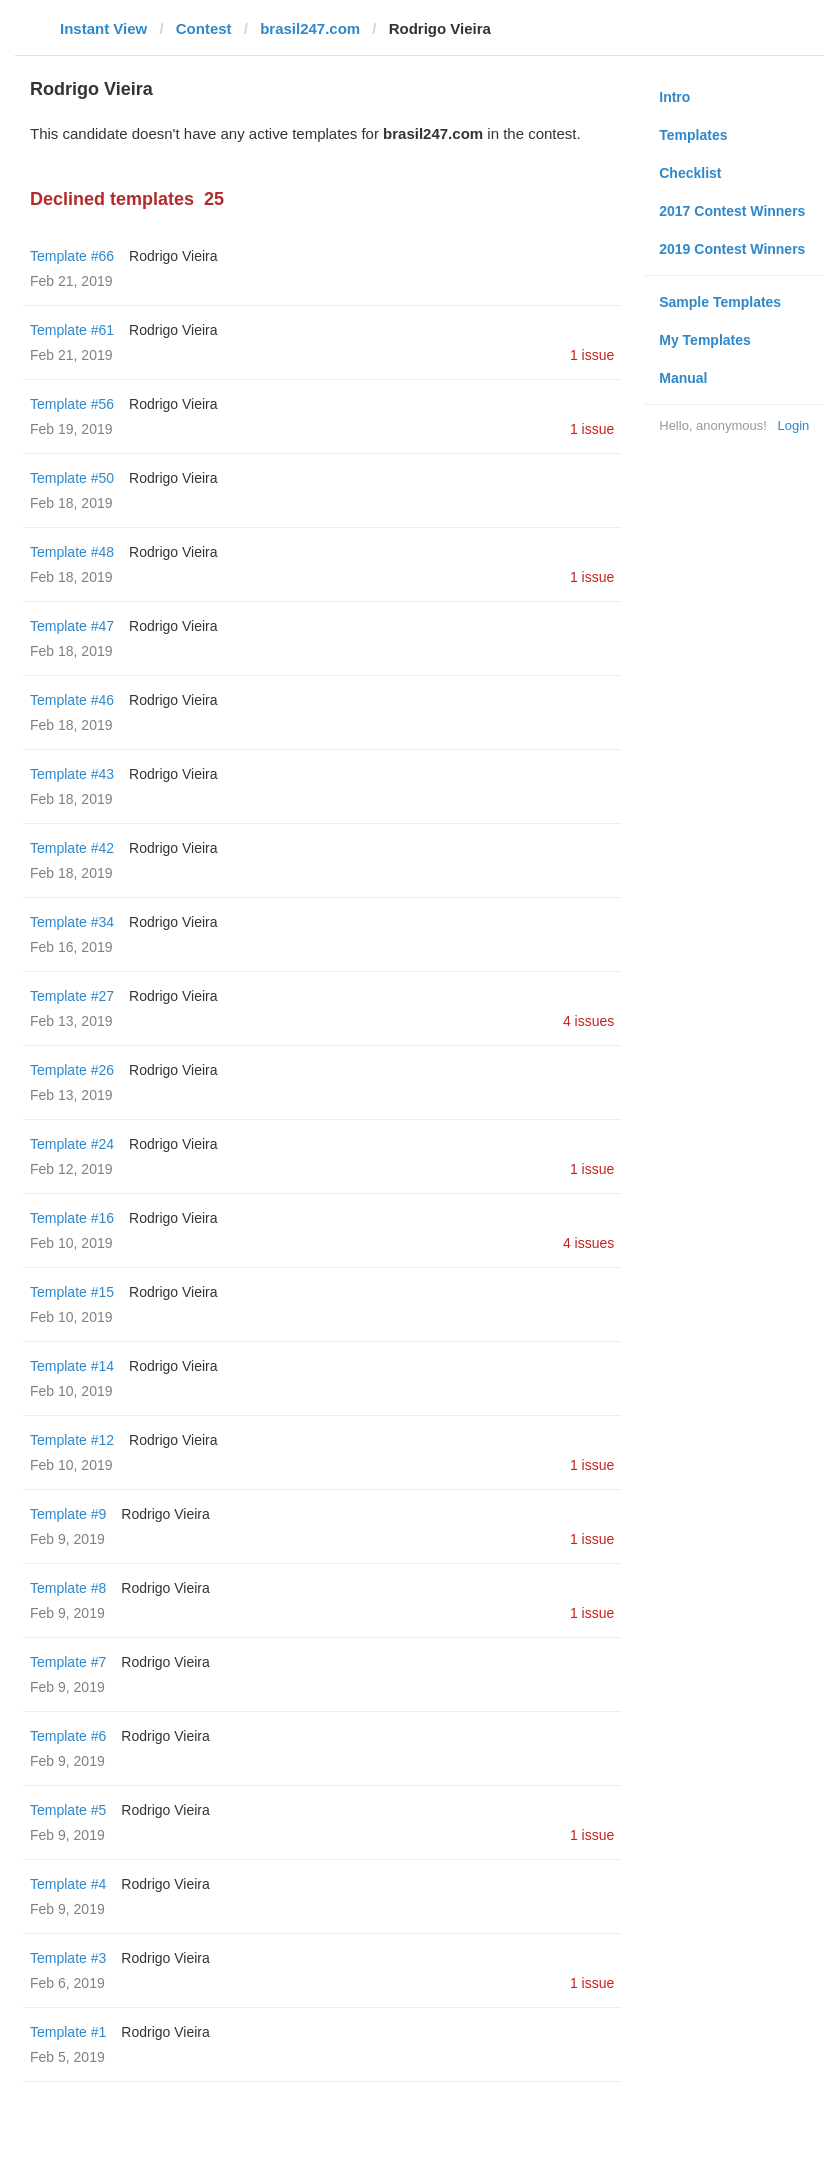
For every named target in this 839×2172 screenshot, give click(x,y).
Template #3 (68, 1958)
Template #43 (72, 774)
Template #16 (72, 1218)
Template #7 (68, 1662)
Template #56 (72, 404)
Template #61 (72, 330)
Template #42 (72, 848)
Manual (683, 378)
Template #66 (72, 256)
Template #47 (72, 626)
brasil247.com (310, 28)
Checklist (690, 173)
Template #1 (68, 2032)
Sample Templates (720, 302)
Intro (674, 97)
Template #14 (72, 1366)
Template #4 (68, 1884)
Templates (693, 135)
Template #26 (72, 1070)
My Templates (705, 340)
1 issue (592, 355)
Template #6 (68, 1736)
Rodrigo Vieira (173, 256)
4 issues (588, 1021)
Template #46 (72, 700)
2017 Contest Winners (732, 211)
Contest (204, 28)
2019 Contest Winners (732, 249)
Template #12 (72, 1440)
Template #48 (72, 552)
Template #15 (72, 1292)
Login (793, 425)
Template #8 (68, 1588)
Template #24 (72, 1144)
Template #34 (72, 922)
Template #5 (68, 1810)
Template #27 (72, 996)
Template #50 (72, 478)
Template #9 (68, 1514)
